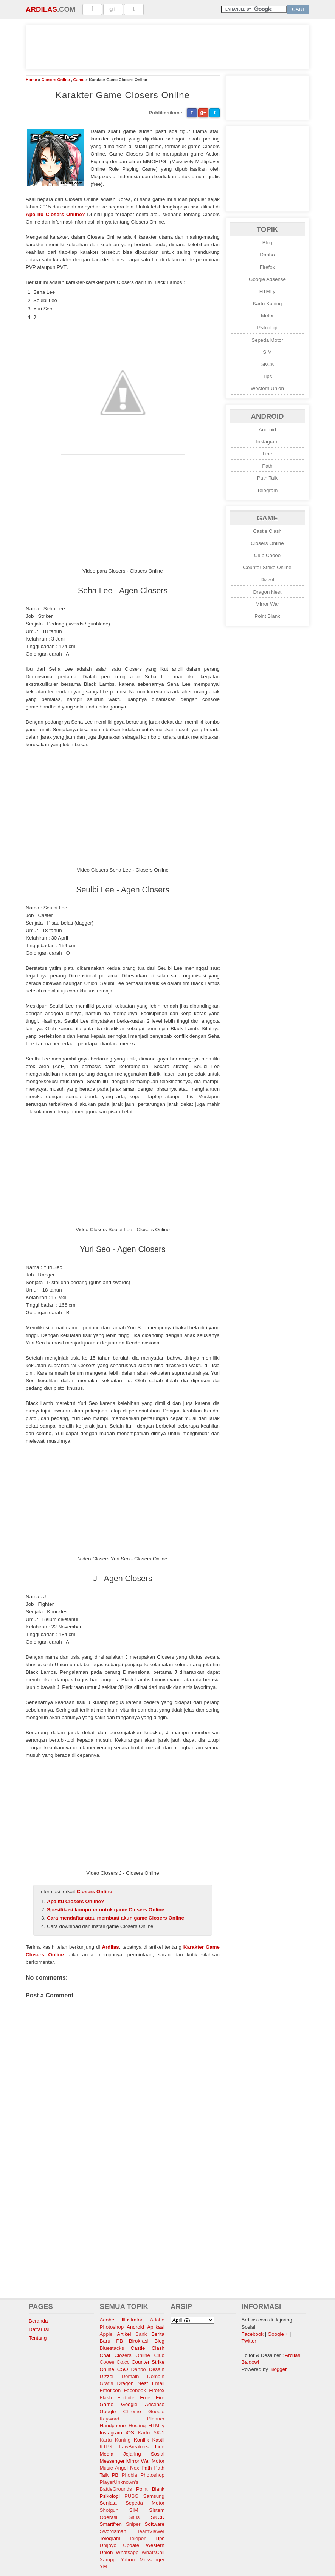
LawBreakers (134, 2446)
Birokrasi (139, 2341)
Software (154, 2524)
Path (267, 466)
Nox (134, 2468)
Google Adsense (267, 279)
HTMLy (267, 291)
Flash (106, 2397)
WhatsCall (152, 2552)
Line (267, 454)
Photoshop (152, 2475)
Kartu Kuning (267, 303)
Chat (105, 2355)
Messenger (112, 2461)
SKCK (267, 364)
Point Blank (267, 616)
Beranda (38, 2321)
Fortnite (126, 2397)
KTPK (106, 2446)
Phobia (130, 2475)
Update (131, 2545)
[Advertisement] (167, 46)
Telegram (267, 490)
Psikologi (267, 327)
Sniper (133, 2524)
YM (103, 2566)
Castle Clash (267, 531)
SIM (267, 352)
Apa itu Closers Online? (55, 214)
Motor (267, 315)
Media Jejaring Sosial (132, 2454)
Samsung (153, 2496)
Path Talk (267, 478)
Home (31, 79)
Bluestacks (112, 2348)
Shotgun (109, 2510)
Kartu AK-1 (151, 2433)
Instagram (267, 442)
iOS (130, 2433)
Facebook (135, 2390)
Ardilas (41, 9)
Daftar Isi (39, 2329)
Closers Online (55, 79)
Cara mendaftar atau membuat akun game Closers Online (115, 1918)
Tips (267, 376)
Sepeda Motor (267, 340)
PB (115, 2475)
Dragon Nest (267, 592)
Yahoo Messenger (142, 2559)
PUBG (131, 2496)
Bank (141, 2334)
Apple (106, 2334)
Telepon (138, 2538)
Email (158, 2383)
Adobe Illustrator (121, 2320)
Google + (278, 2334)
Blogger (278, 2369)
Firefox (267, 267)
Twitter (249, 2341)
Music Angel (114, 2468)
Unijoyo (108, 2545)
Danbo (267, 255)
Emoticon (110, 2390)
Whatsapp (127, 2552)
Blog (267, 242)
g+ (112, 9)
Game (79, 79)
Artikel (124, 2334)
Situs (134, 2517)
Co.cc (122, 2362)
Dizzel (267, 579)
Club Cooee (267, 555)
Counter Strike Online (267, 567)
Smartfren (111, 2524)
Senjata (108, 2503)
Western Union (267, 388)
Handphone (113, 2425)
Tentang (38, 2338)
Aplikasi (155, 2327)
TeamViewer (150, 2531)
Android (267, 429)
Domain (130, 2376)
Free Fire (152, 2397)
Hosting (137, 2425)
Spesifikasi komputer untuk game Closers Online (105, 1909)
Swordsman (113, 2531)
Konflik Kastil (149, 2440)
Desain (157, 2369)
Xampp (108, 2559)
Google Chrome (120, 2411)
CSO (122, 2369)
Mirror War (267, 604)
